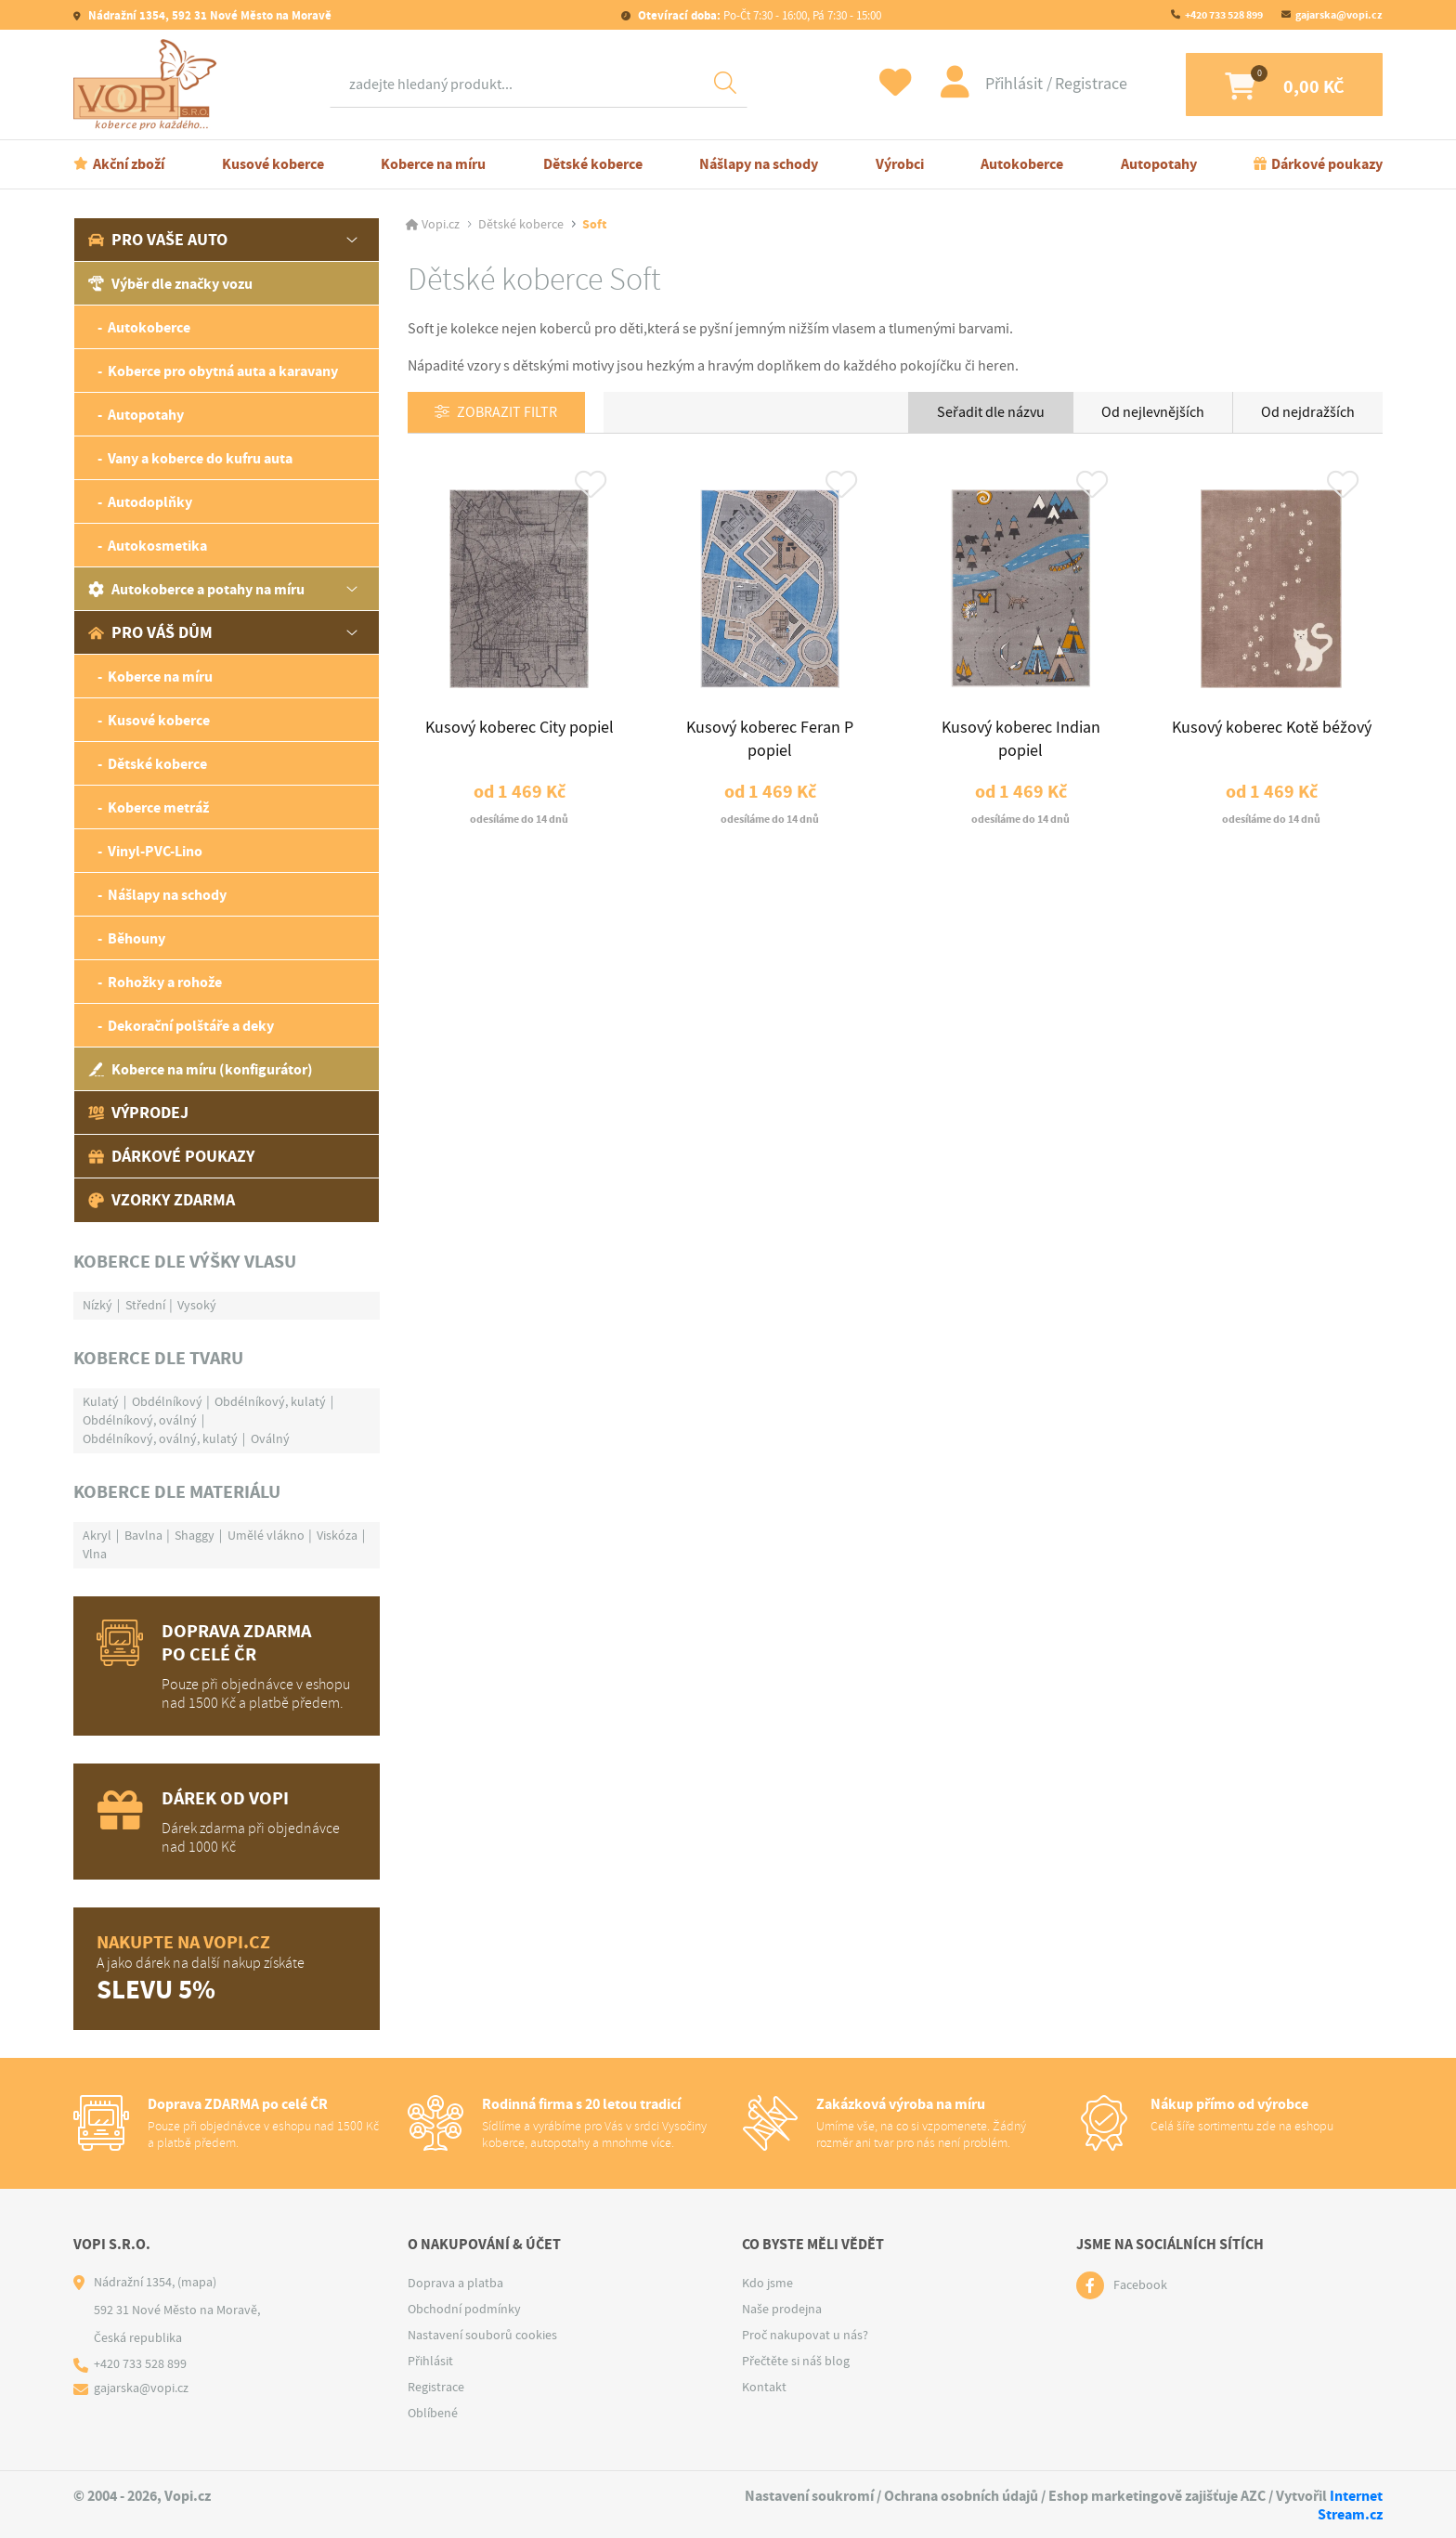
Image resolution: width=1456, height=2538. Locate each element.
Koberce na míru (433, 164)
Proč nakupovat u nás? (805, 2334)
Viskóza (337, 1535)
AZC (1253, 2495)
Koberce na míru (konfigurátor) (200, 1069)
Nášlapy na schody (758, 164)
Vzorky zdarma (161, 1200)
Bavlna (143, 1535)
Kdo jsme (767, 2282)
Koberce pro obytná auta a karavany (223, 371)
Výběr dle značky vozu (170, 283)
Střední (145, 1304)
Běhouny (136, 938)
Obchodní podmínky (464, 2308)
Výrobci (900, 164)
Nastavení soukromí (809, 2495)
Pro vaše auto (158, 239)
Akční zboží (128, 164)
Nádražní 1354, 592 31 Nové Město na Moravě (208, 15)
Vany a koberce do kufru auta (200, 458)
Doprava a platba (455, 2282)
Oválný (270, 1438)
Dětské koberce (593, 164)
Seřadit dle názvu (991, 412)
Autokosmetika (157, 545)
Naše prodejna (782, 2308)
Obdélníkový (167, 1401)
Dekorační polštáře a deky (191, 1025)
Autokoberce (1022, 164)
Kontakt (764, 2386)
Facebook (1140, 2285)
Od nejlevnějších (1152, 412)
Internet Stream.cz (1350, 2504)
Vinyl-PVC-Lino (155, 851)
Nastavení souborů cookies (482, 2334)
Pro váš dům (150, 632)
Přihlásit (1002, 84)
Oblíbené (433, 2412)
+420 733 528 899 (1224, 14)
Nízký (97, 1304)
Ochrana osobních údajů (961, 2495)
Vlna (95, 1553)
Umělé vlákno (266, 1535)
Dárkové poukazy (1327, 164)
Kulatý (101, 1401)
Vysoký (196, 1304)
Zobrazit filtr (508, 413)
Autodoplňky (150, 502)
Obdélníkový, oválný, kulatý (160, 1438)
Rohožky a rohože (165, 982)
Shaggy (194, 1535)
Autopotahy (1159, 164)
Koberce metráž (158, 807)
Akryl (97, 1535)
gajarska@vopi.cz (1339, 14)
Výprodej (138, 1112)
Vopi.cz (441, 224)
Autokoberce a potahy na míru (196, 589)
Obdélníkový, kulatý (270, 1401)
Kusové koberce (273, 164)
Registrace (1077, 84)
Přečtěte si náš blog (796, 2360)
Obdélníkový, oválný (140, 1420)
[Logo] (149, 84)
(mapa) (196, 2281)
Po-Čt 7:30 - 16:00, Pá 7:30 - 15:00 (758, 15)
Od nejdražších (1308, 412)
